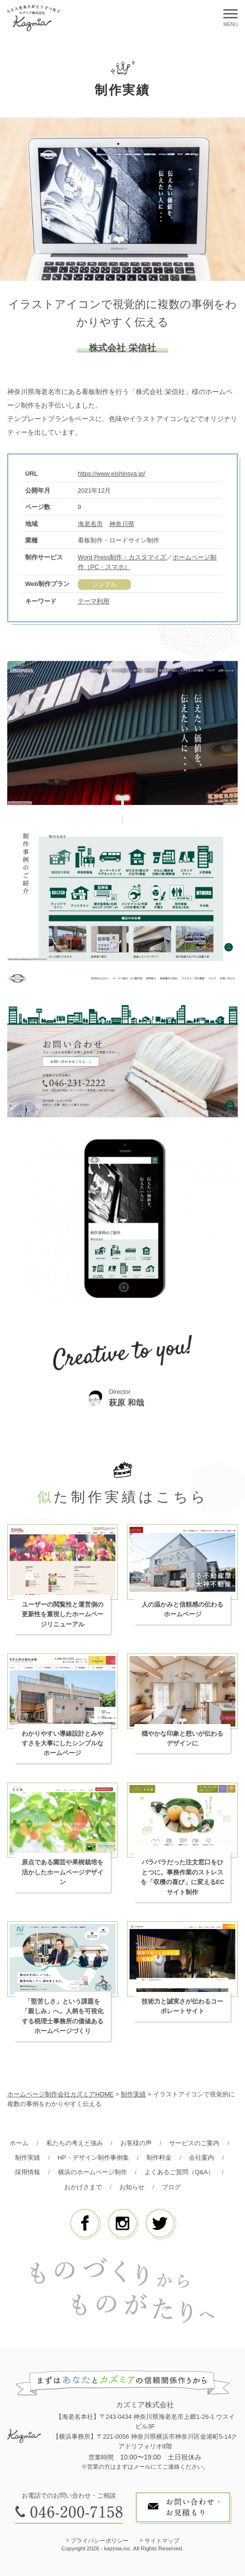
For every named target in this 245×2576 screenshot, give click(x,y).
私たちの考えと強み (74, 2143)
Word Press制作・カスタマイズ (122, 557)
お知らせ (131, 2187)
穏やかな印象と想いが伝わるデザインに (182, 1738)
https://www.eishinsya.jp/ (111, 473)
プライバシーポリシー (100, 2541)
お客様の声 (136, 2143)
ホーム (19, 2143)
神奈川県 (121, 523)
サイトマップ (161, 2541)
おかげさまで (83, 2187)
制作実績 (27, 2157)
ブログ (171, 2187)
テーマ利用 (93, 601)
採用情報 (27, 2172)
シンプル (104, 584)
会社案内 (201, 2157)
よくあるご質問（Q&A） (179, 2172)
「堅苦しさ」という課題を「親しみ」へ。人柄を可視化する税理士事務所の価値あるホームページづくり (62, 2016)
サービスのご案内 (194, 2143)
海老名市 (90, 523)
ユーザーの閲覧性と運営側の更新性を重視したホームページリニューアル (62, 1614)
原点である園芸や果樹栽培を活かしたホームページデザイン (62, 1872)
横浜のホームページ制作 (92, 2172)
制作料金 (159, 2157)
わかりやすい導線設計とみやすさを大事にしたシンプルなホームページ (62, 1743)
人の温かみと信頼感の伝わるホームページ (182, 1609)
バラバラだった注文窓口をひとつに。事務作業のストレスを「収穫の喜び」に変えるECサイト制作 (183, 1877)
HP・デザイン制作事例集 (93, 2157)
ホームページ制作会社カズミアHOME (60, 2094)
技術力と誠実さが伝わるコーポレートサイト (182, 2006)
